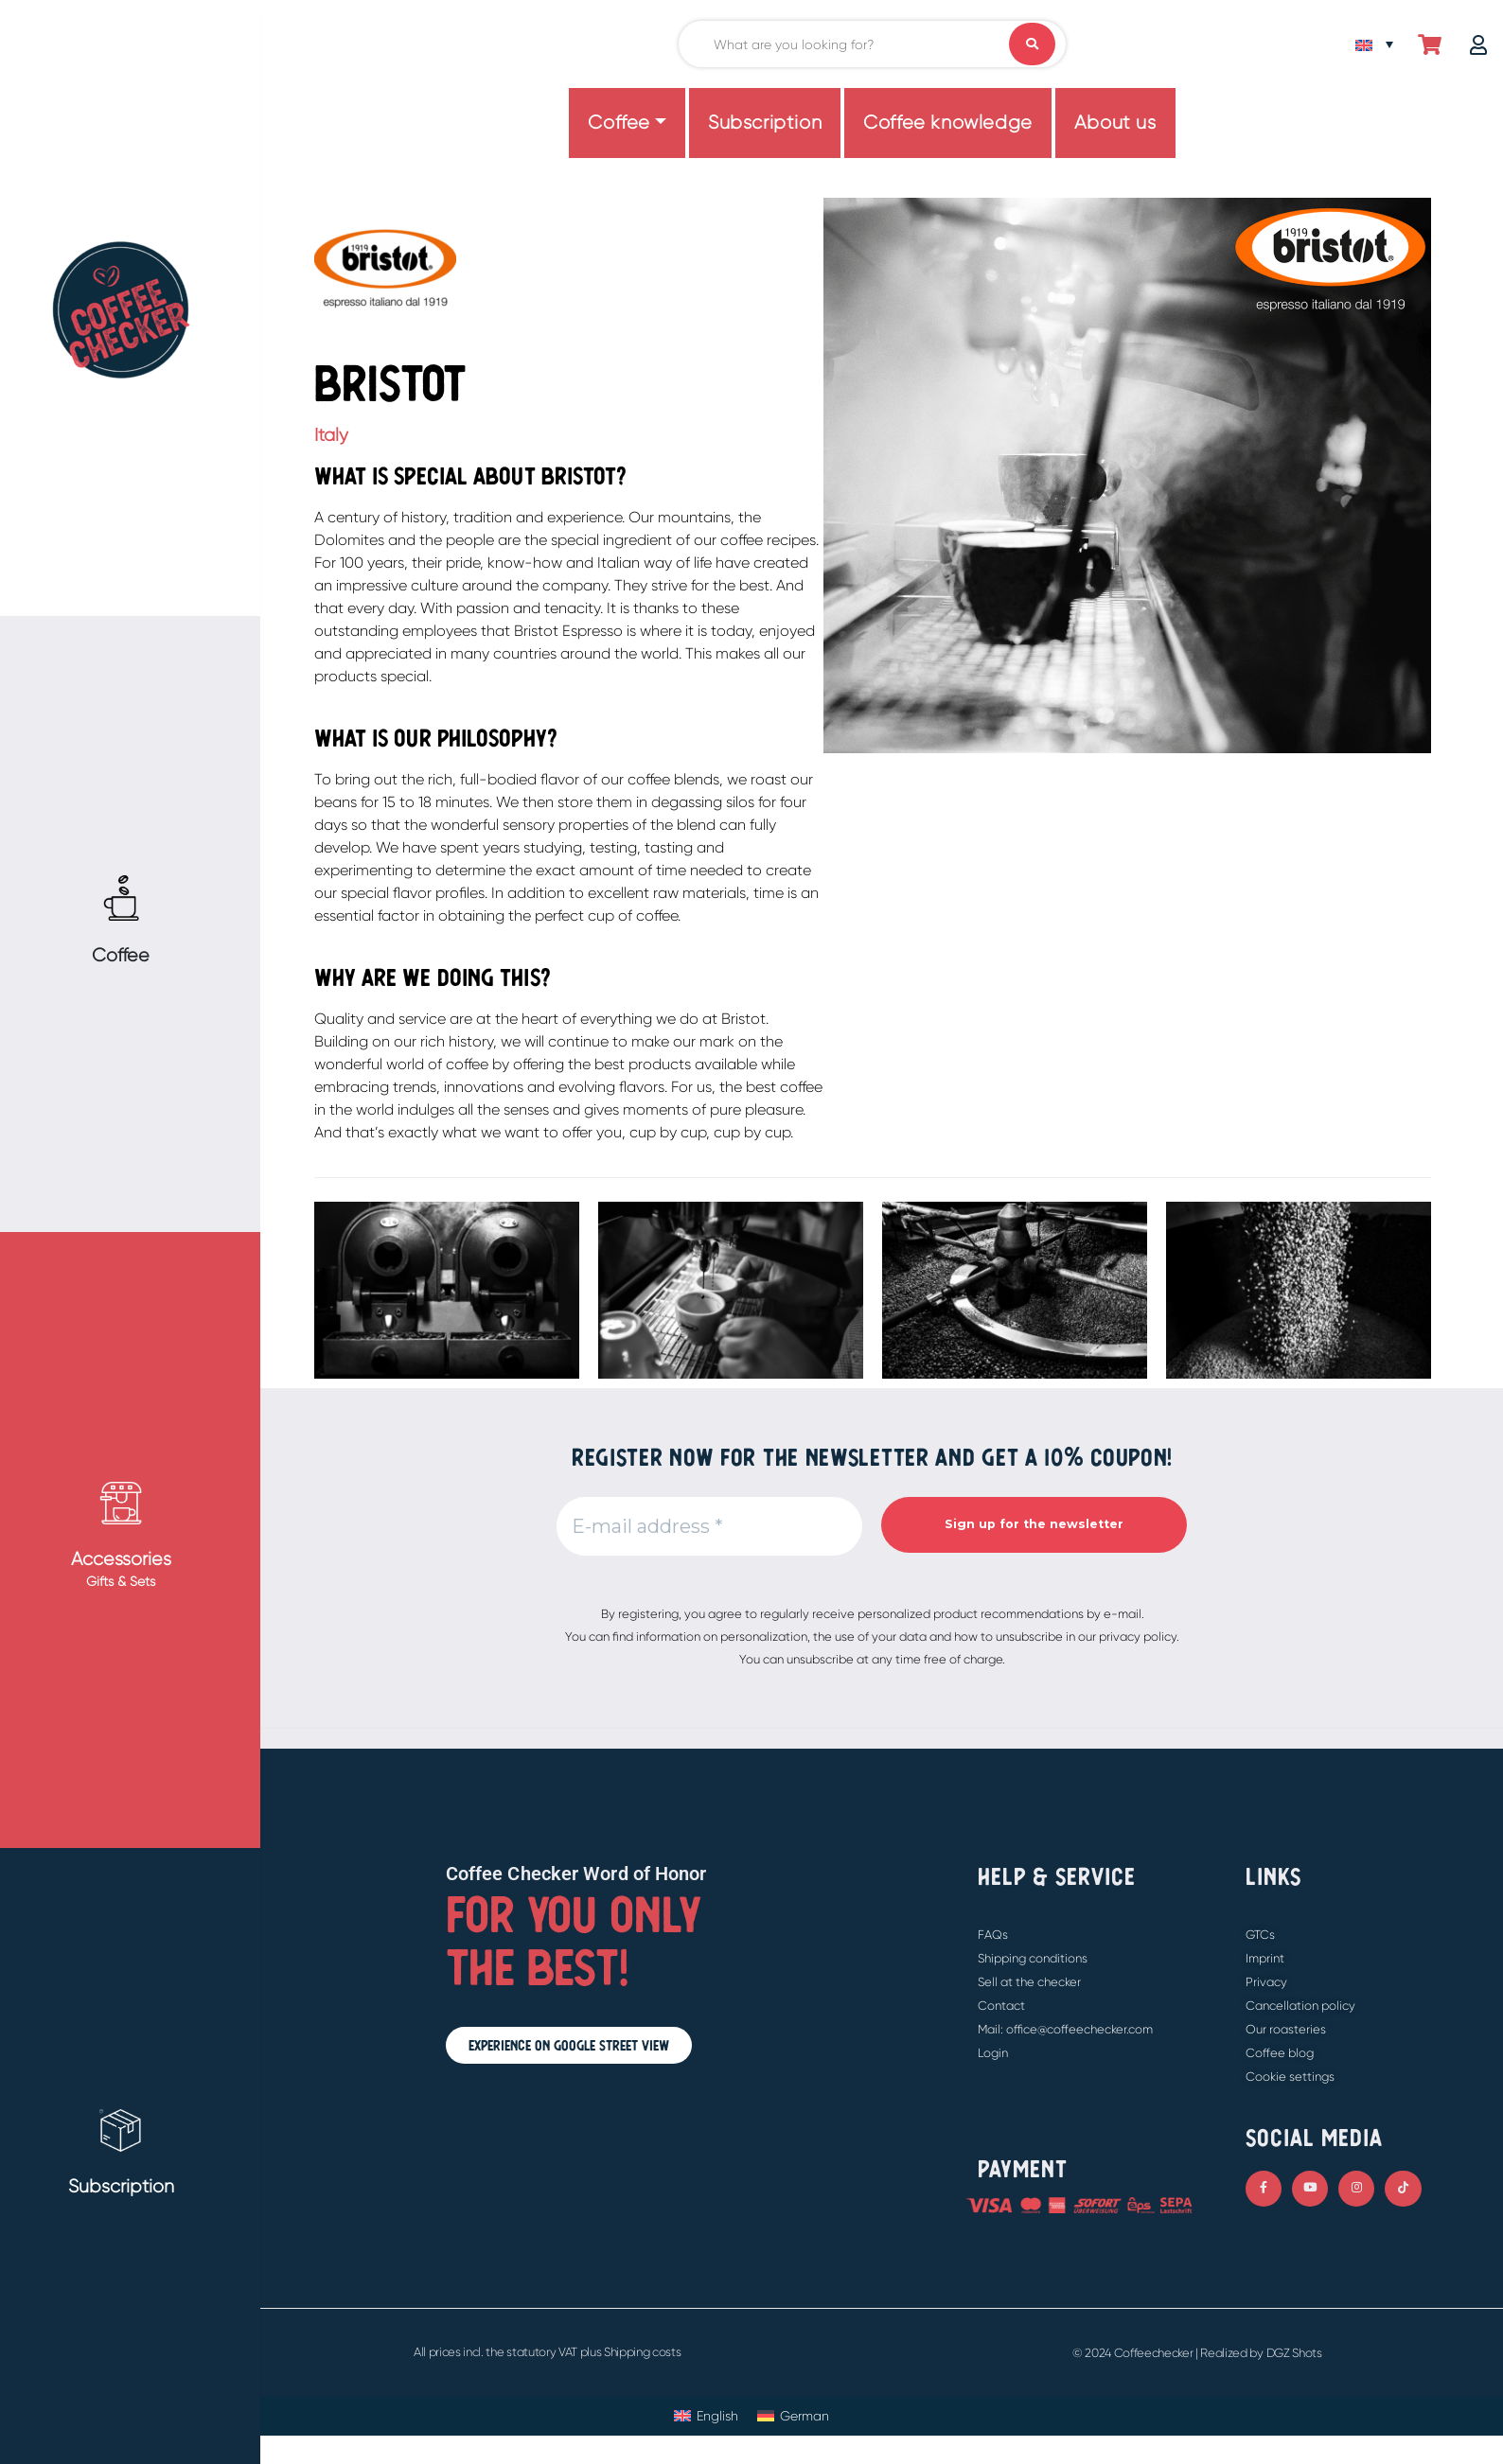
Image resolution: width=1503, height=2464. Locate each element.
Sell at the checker (1029, 1982)
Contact (1001, 2005)
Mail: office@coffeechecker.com (1065, 2029)
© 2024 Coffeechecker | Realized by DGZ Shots (1197, 2353)
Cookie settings (1290, 2076)
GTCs (1260, 1934)
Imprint (1265, 1958)
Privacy (1266, 1982)
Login (993, 2053)
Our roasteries (1286, 2029)
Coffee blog (1280, 2053)
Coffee (619, 122)
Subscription (765, 122)
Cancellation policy (1300, 2005)
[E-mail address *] (709, 1526)
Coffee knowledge (948, 122)
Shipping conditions (1032, 1958)
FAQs (993, 1934)
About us (1115, 122)
